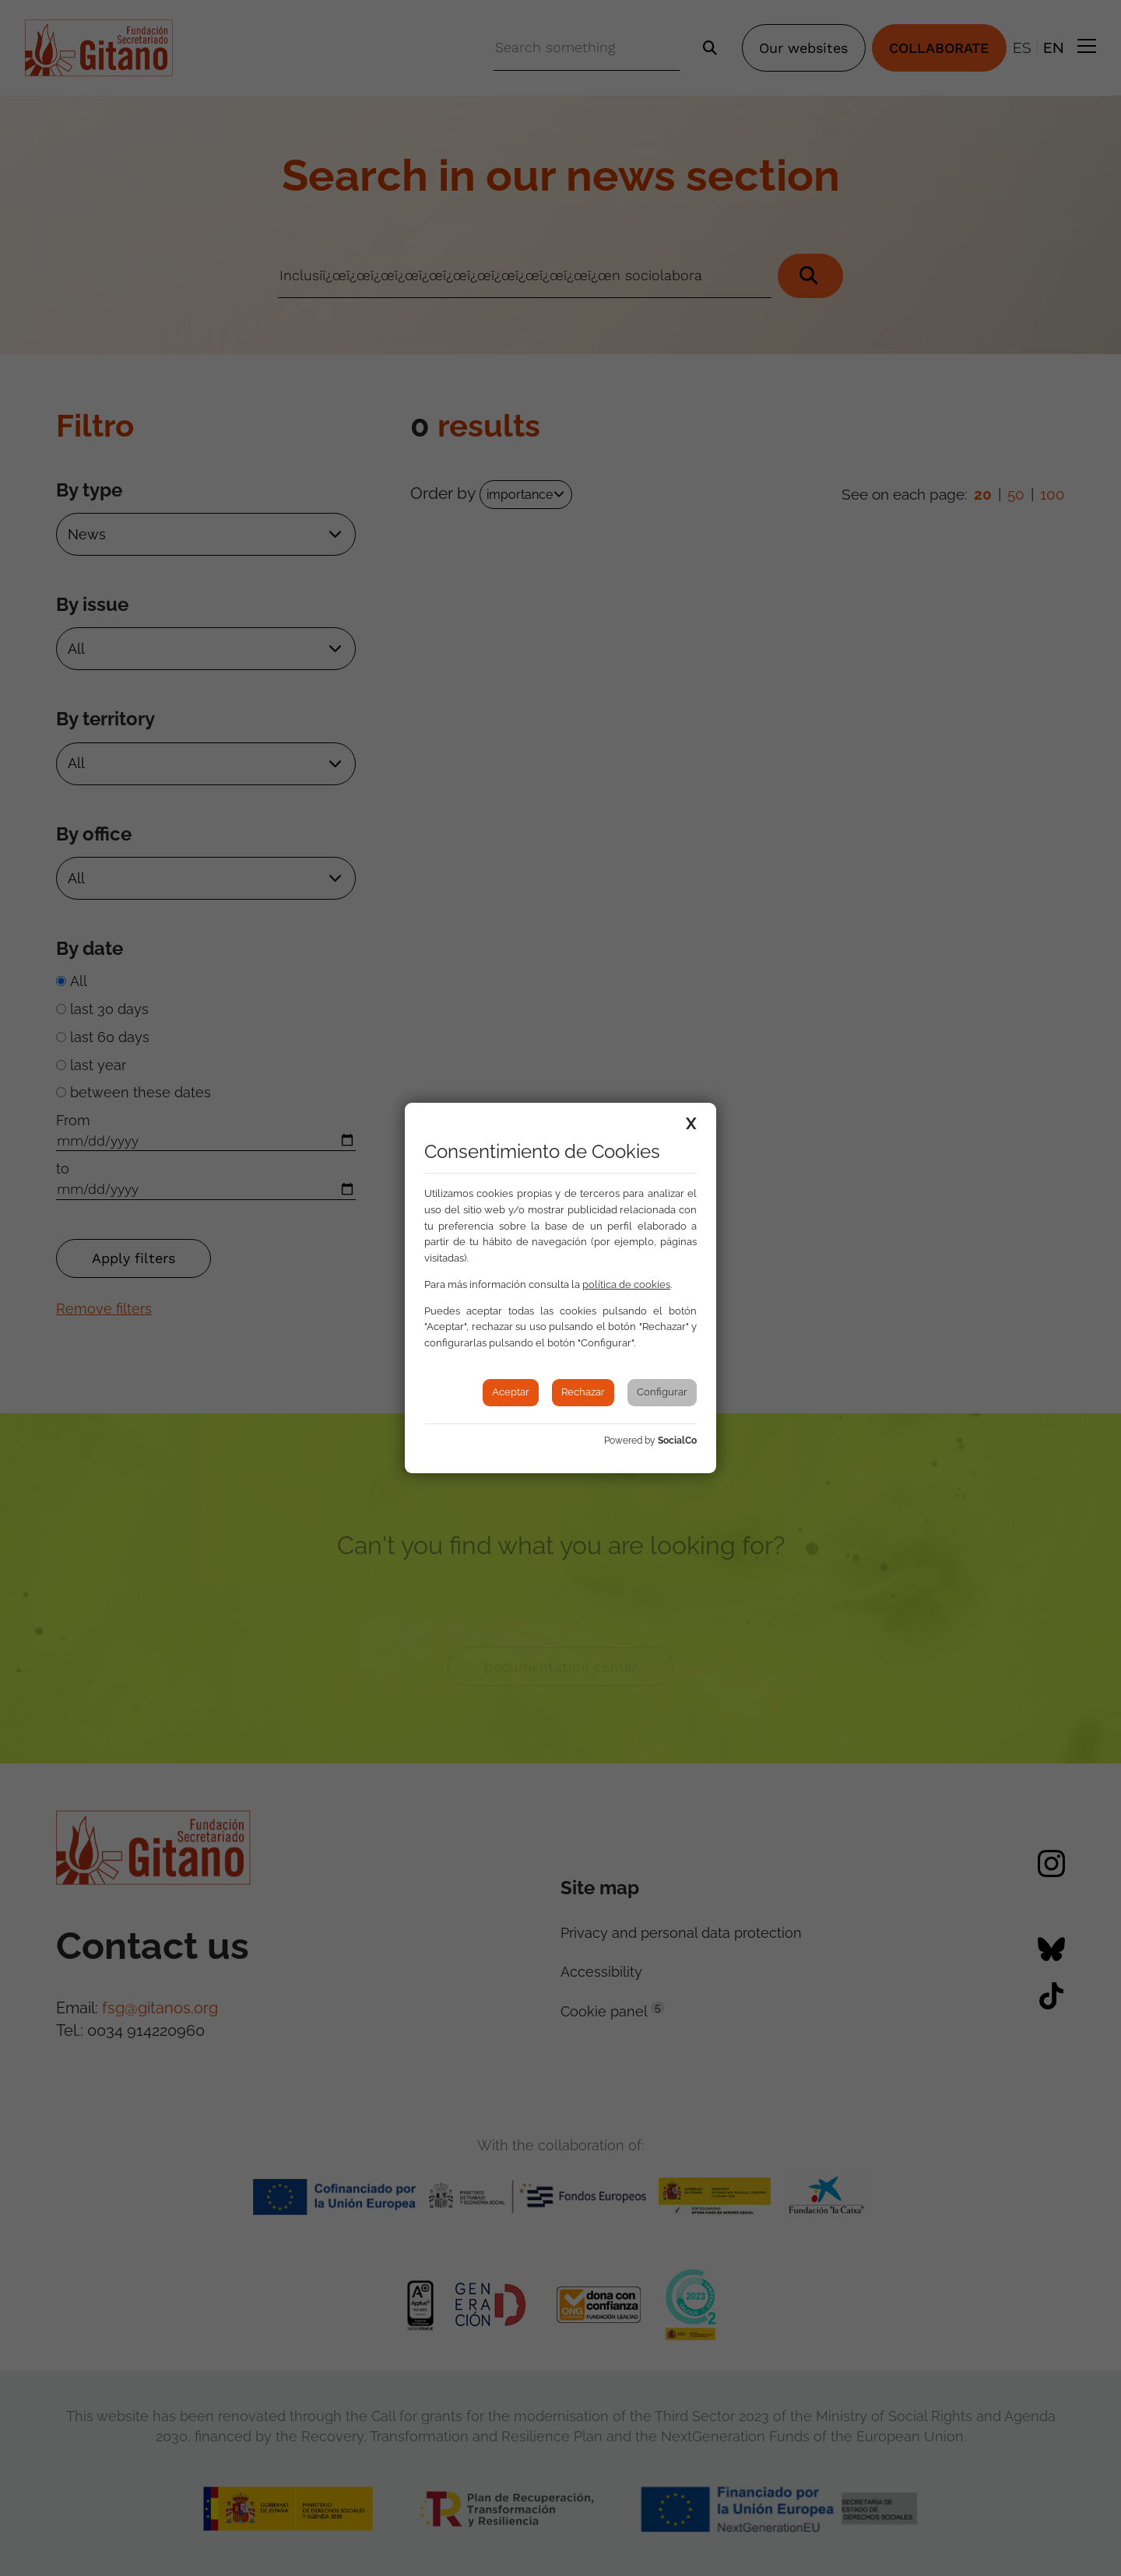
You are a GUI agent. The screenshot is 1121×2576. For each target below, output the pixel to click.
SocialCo (677, 1440)
